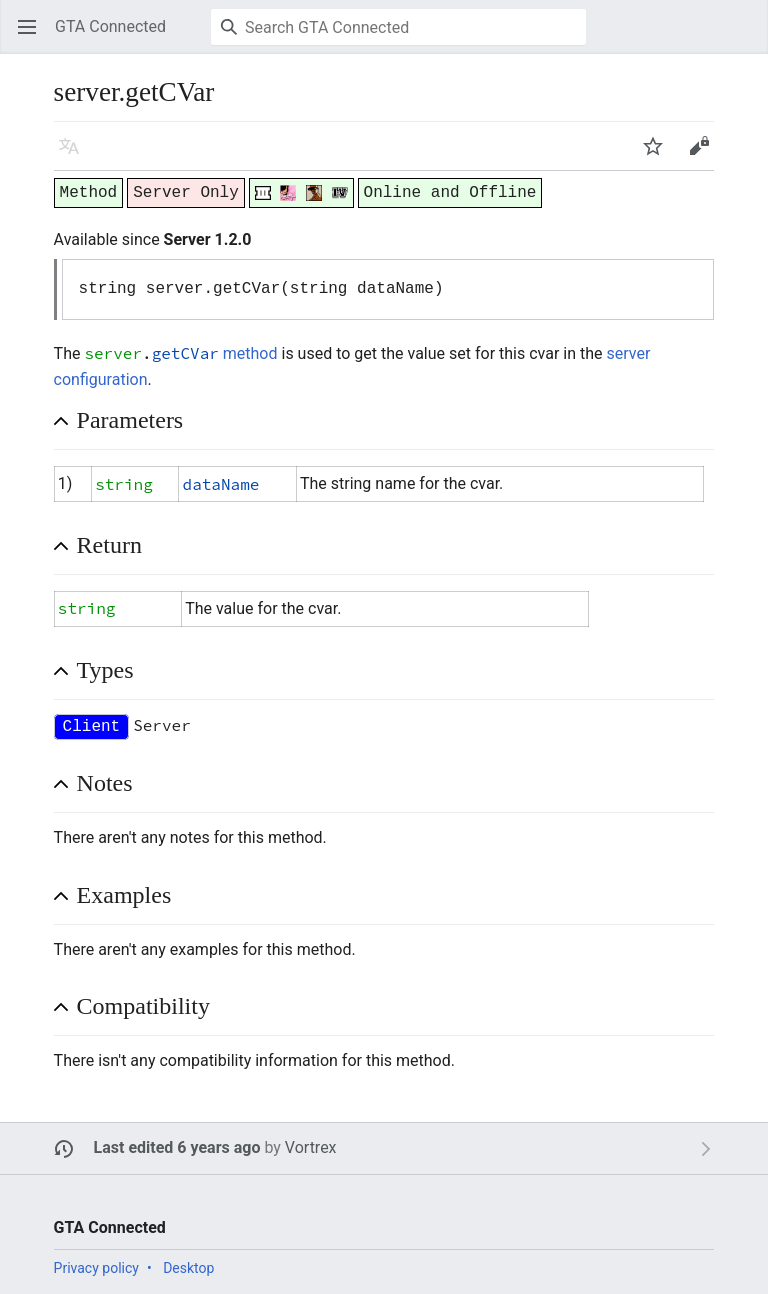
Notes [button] (105, 783)
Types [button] (105, 670)
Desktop (188, 1268)
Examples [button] (124, 895)
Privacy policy (96, 1268)
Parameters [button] (130, 420)
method (250, 353)
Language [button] (75, 155)
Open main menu (33, 36)
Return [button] (109, 545)
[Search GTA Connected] (398, 27)
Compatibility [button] (143, 1006)
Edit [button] (703, 155)
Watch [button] (659, 155)
